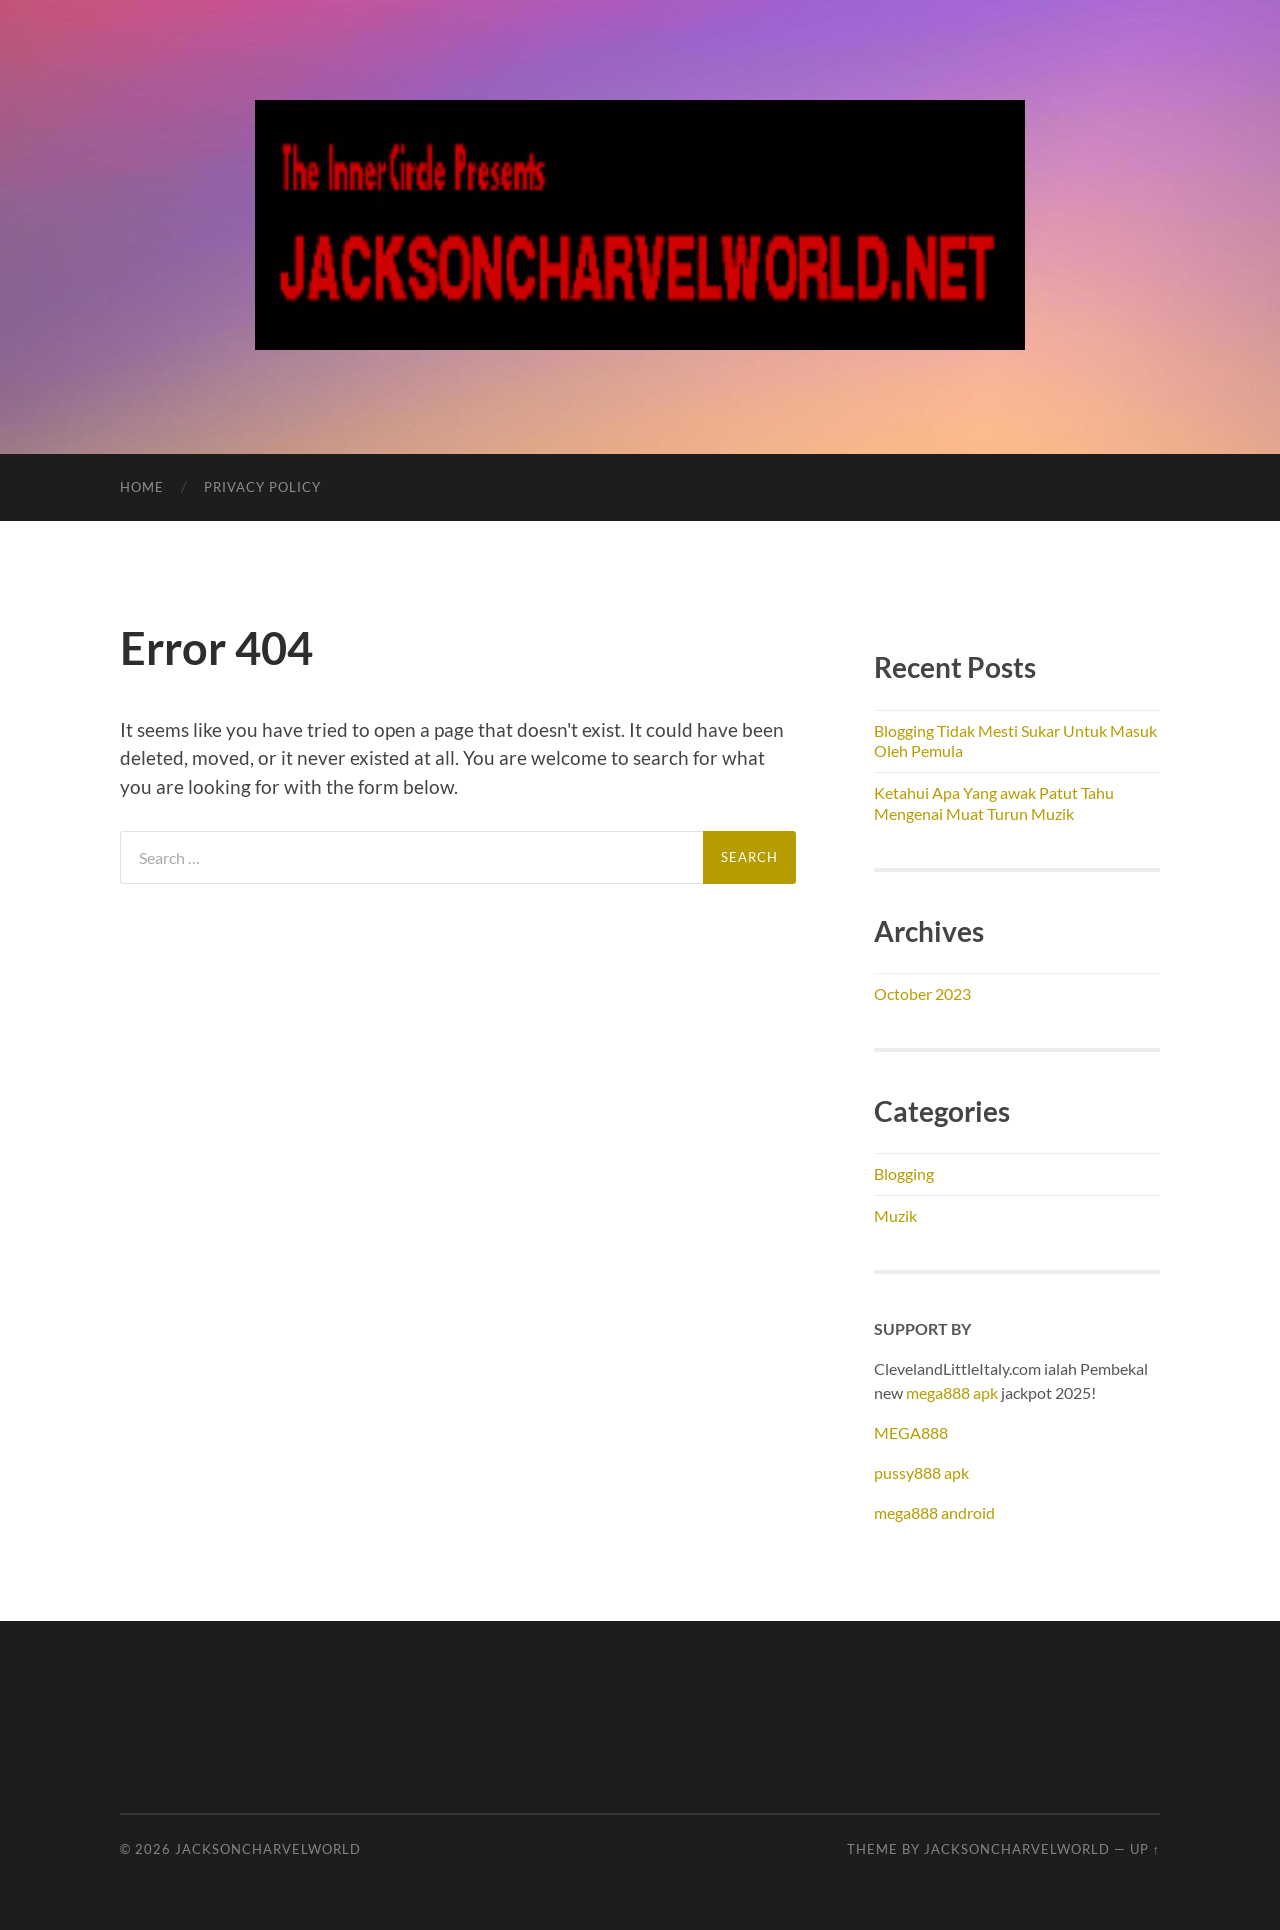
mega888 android (934, 1512)
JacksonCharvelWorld (268, 1849)
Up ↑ (1145, 1849)
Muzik (895, 1215)
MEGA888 (911, 1432)
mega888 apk (952, 1392)
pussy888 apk (921, 1472)
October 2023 (922, 993)
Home (142, 487)
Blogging (904, 1173)
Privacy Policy (262, 487)
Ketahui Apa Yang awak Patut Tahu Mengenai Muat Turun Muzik (994, 803)
